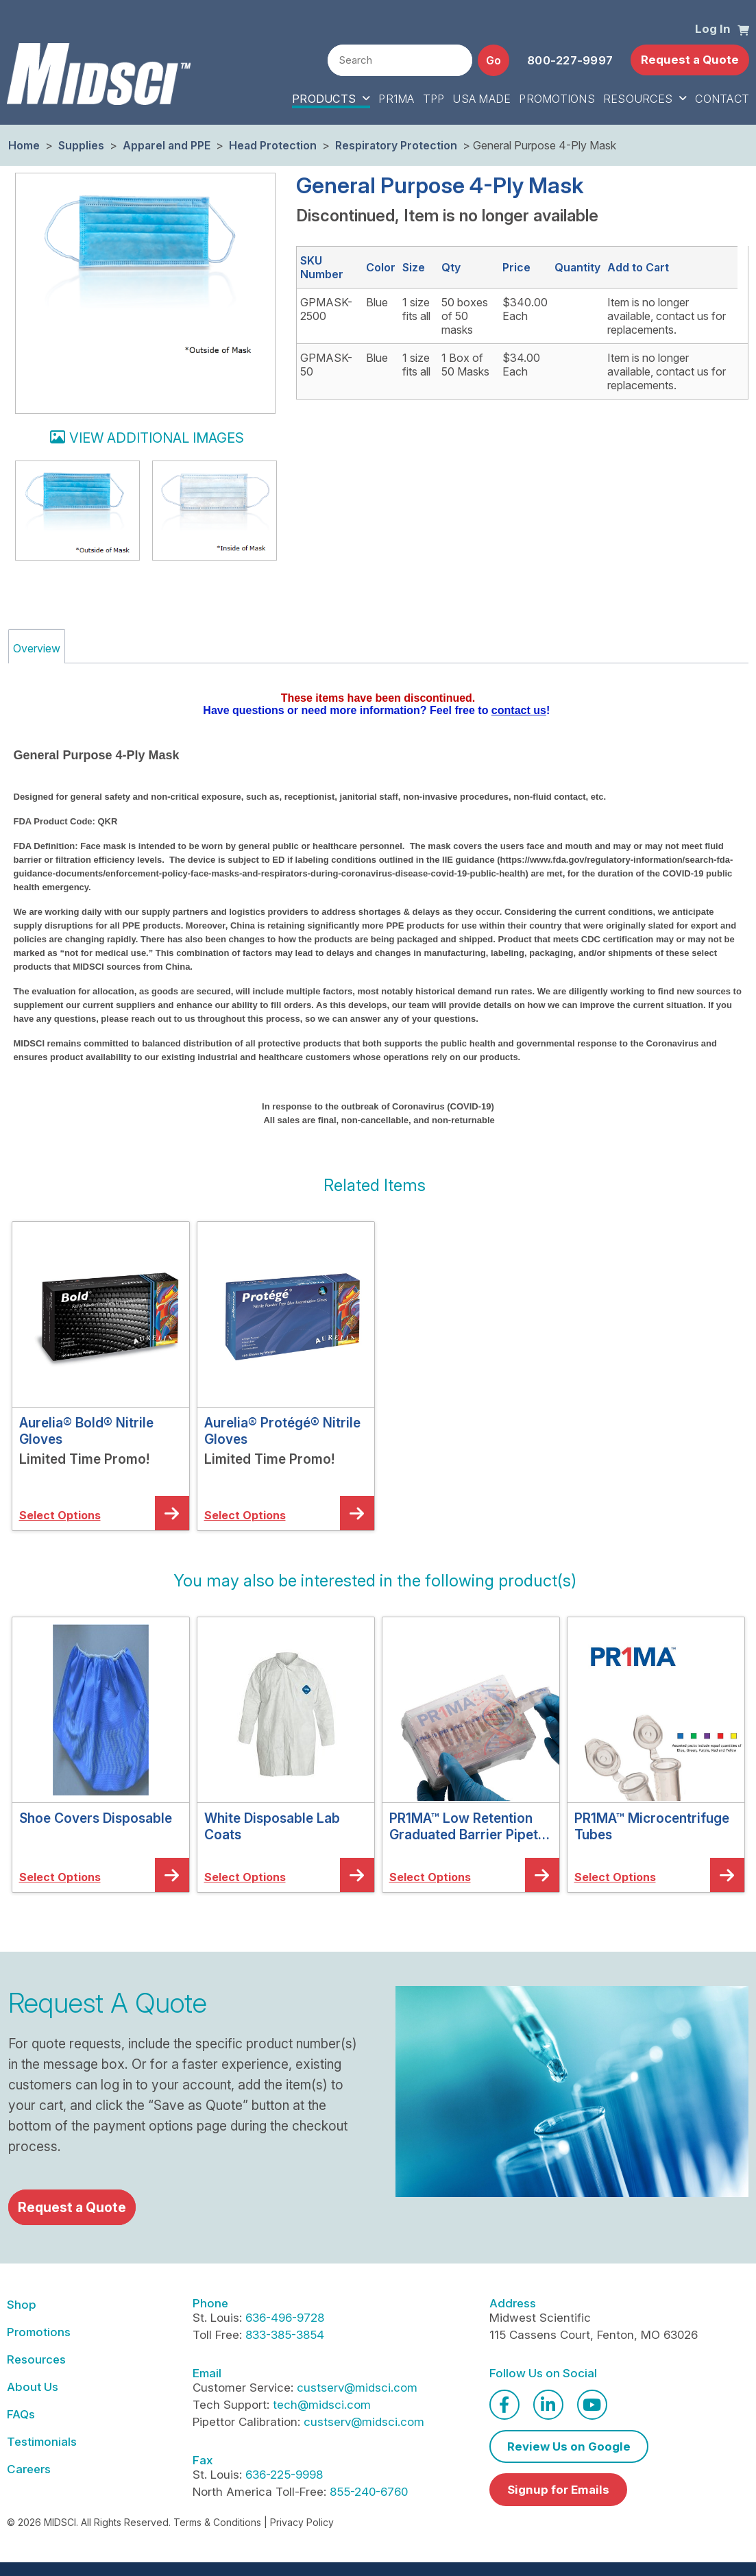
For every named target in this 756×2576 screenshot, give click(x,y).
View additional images (156, 438)
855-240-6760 (369, 2492)
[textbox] (400, 61)
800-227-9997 (570, 60)
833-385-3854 (284, 2335)
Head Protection (272, 145)
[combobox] (400, 60)
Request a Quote (690, 59)
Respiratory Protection (396, 145)
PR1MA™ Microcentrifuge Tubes (651, 1826)
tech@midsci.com (322, 2405)
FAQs (21, 2414)
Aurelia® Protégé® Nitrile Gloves (282, 1430)
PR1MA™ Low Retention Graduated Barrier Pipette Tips (469, 1826)
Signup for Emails (558, 2490)
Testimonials (42, 2442)
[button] (743, 29)
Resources (36, 2359)
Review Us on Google (569, 2446)
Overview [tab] (36, 648)
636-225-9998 (284, 2474)
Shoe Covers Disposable (95, 1818)
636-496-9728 (284, 2317)
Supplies (81, 145)
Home (24, 145)
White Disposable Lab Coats (272, 1826)
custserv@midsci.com (357, 2387)
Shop (21, 2304)
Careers (29, 2469)
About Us (32, 2387)
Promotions (39, 2332)
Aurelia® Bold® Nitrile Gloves (86, 1430)
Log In (713, 29)
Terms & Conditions (217, 2522)
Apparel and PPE (166, 145)
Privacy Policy (302, 2522)
